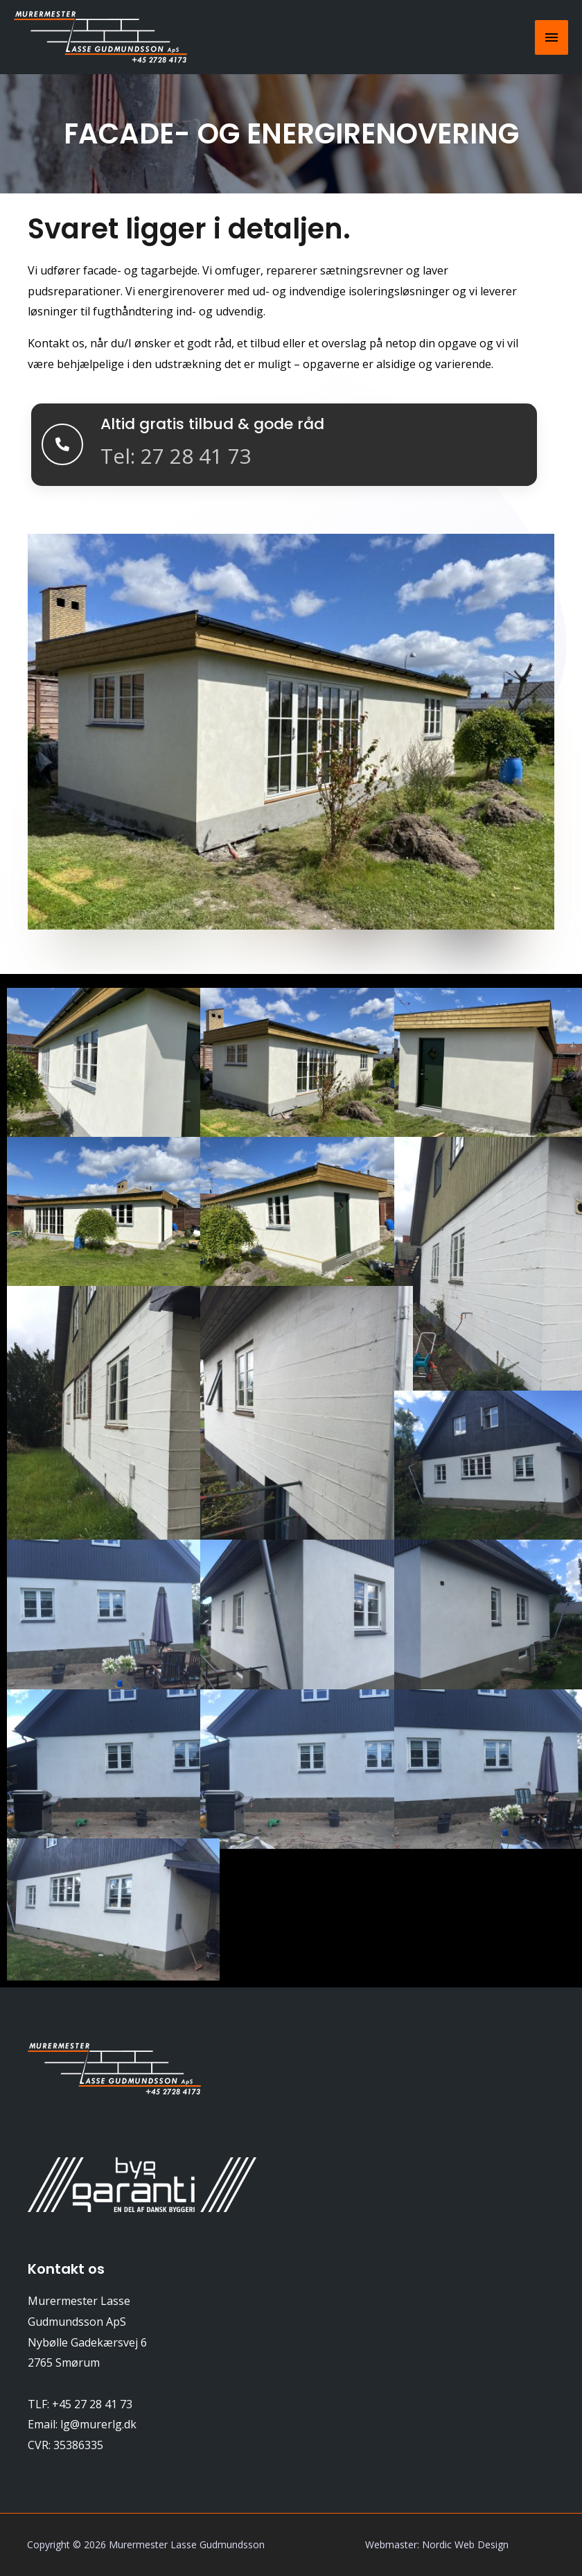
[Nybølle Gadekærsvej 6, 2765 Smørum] (290, 2365)
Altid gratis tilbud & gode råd (223, 423)
